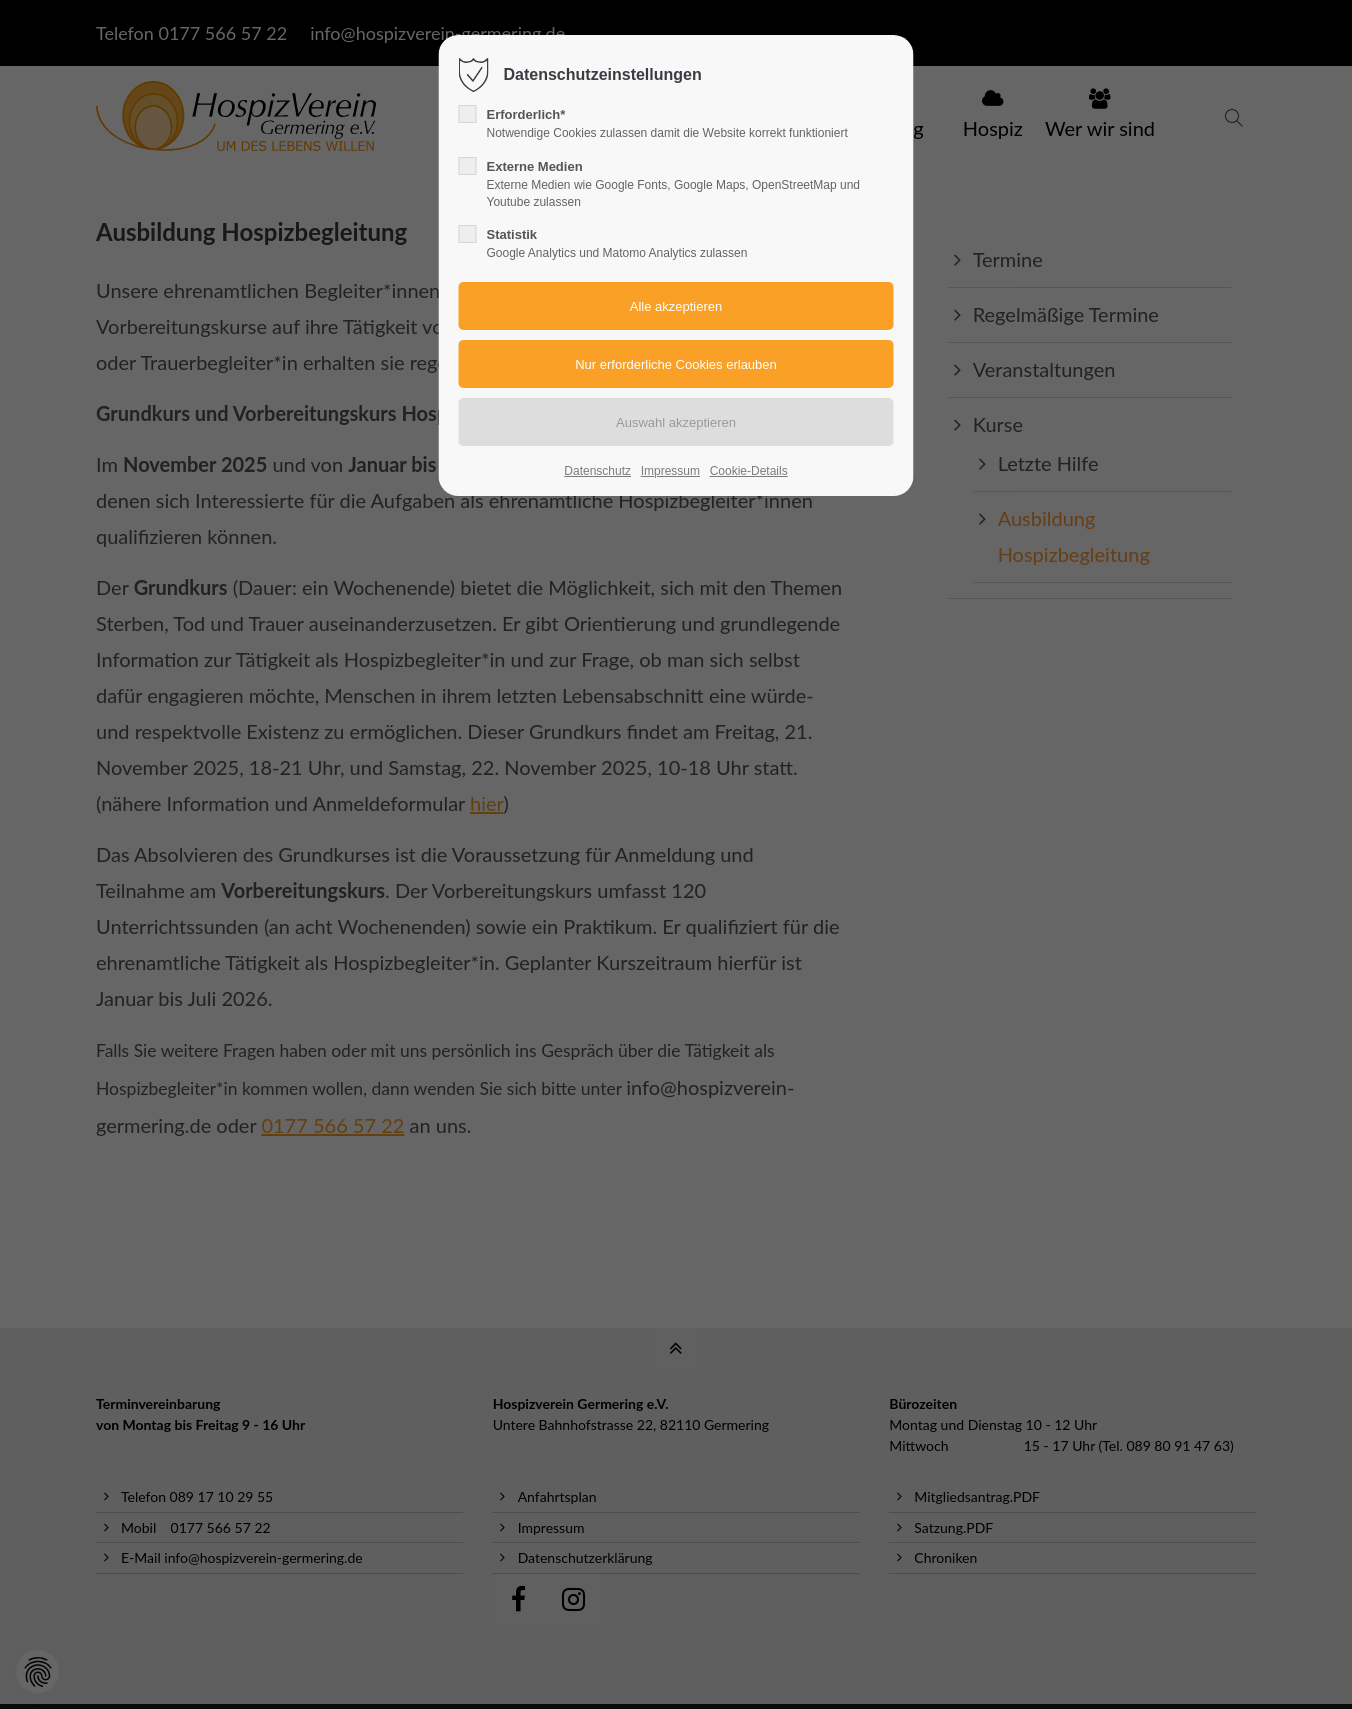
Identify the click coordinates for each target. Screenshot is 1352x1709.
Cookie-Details (749, 471)
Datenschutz (597, 471)
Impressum (670, 471)
